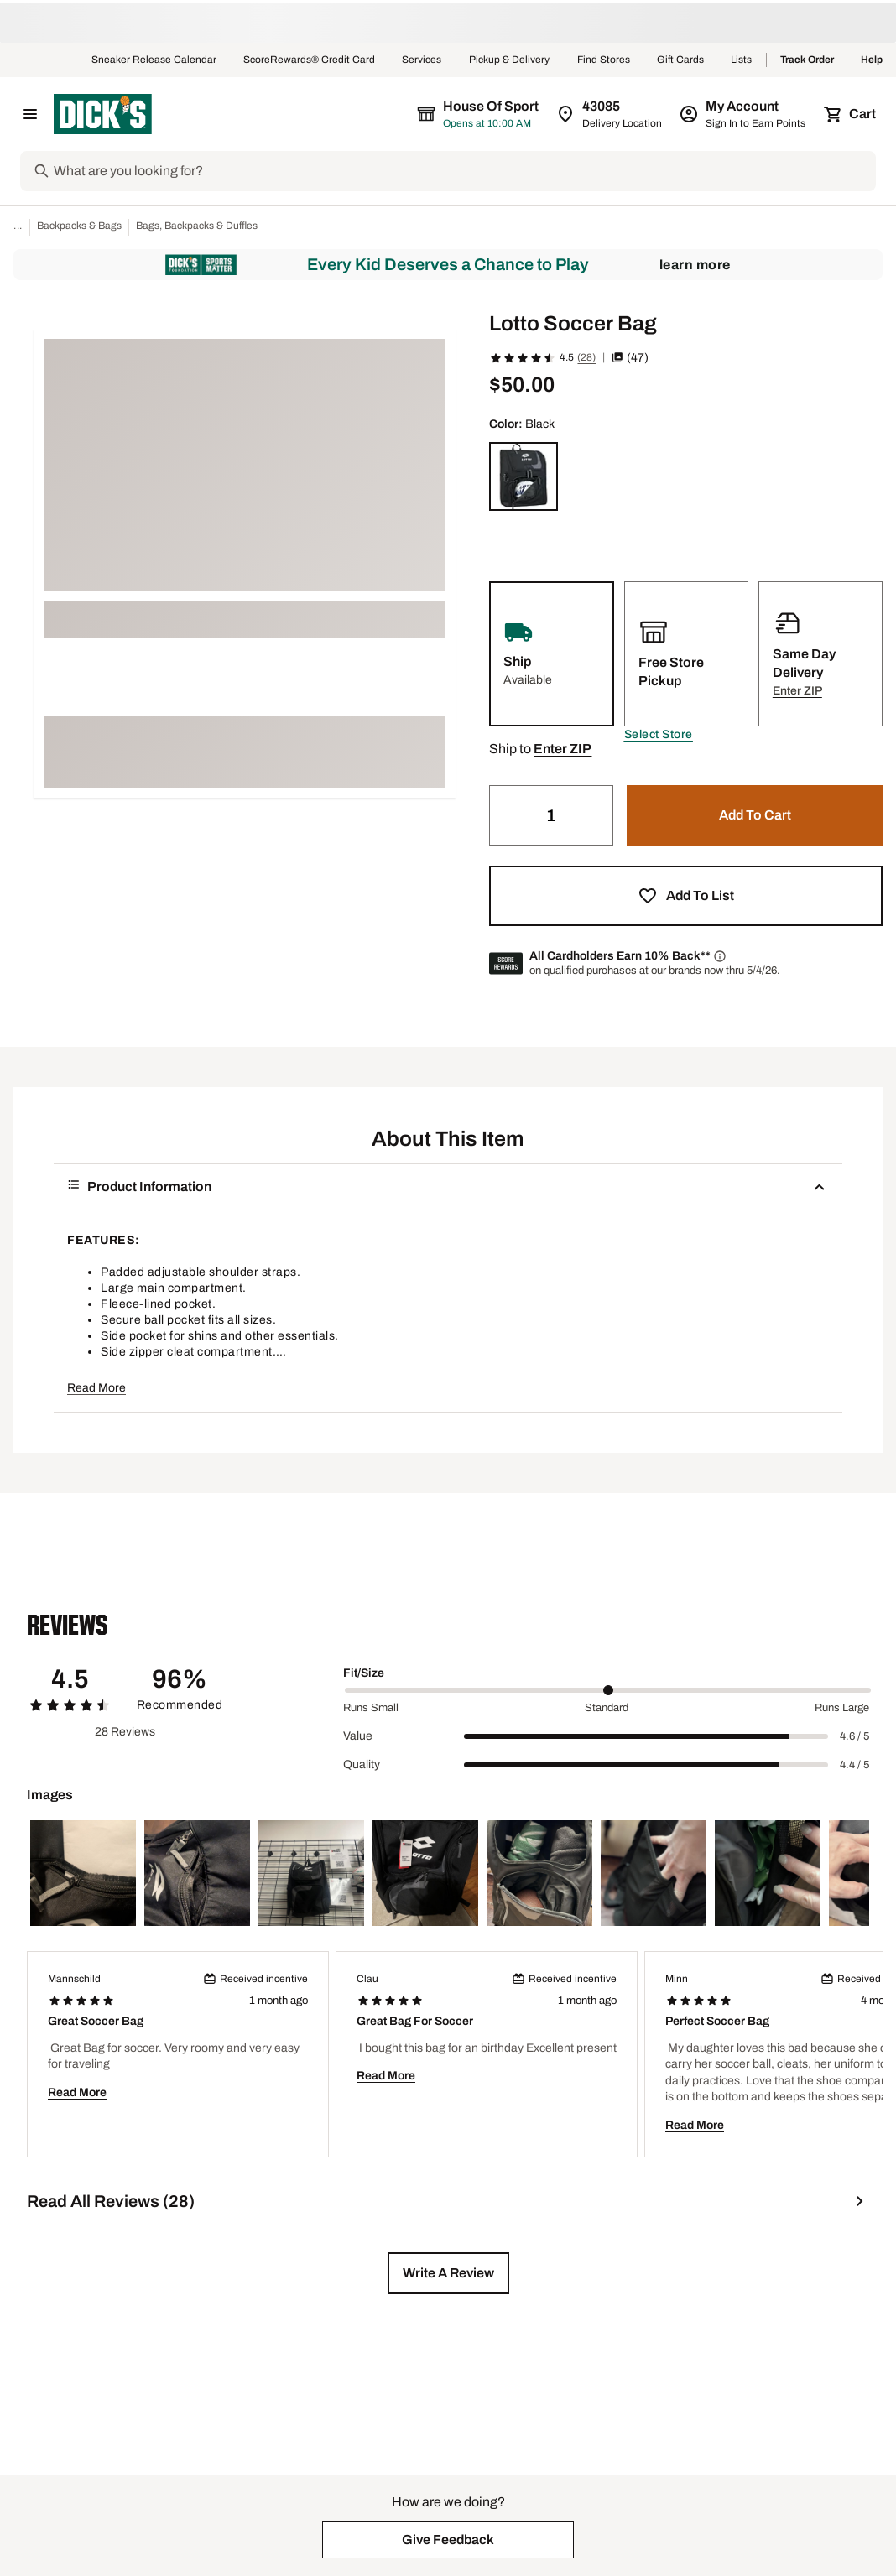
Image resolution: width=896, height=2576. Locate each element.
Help (872, 60)
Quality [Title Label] (361, 1764)
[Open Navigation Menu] (30, 114)
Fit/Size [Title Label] (363, 1673)
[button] (658, 735)
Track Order (807, 60)
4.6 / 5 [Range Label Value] (854, 1736)
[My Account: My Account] (743, 114)
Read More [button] (96, 1388)
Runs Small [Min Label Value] (371, 1708)
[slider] (608, 1690)
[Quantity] (551, 815)
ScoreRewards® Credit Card (309, 60)
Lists (742, 60)
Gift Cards (680, 60)
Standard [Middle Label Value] (606, 1708)
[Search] (463, 171)
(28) (586, 357)
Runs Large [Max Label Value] (842, 1708)
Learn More (695, 265)
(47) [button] (630, 357)
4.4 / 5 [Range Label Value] (854, 1765)
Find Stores (603, 60)
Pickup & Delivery (509, 60)
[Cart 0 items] (850, 114)
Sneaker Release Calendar (153, 60)
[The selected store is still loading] (493, 114)
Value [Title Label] (357, 1736)
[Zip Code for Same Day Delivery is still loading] (610, 114)
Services (422, 60)
